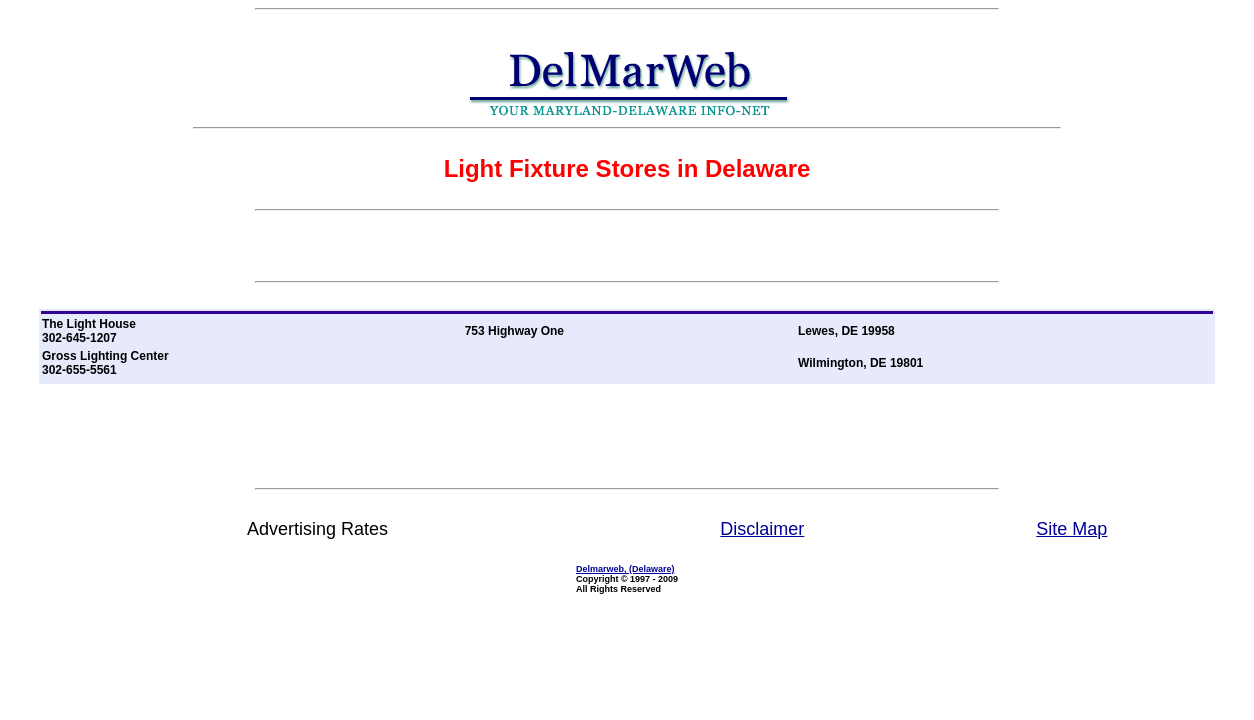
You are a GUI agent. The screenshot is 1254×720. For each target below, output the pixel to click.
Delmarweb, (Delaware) (625, 569)
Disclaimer (762, 529)
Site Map (1071, 529)
